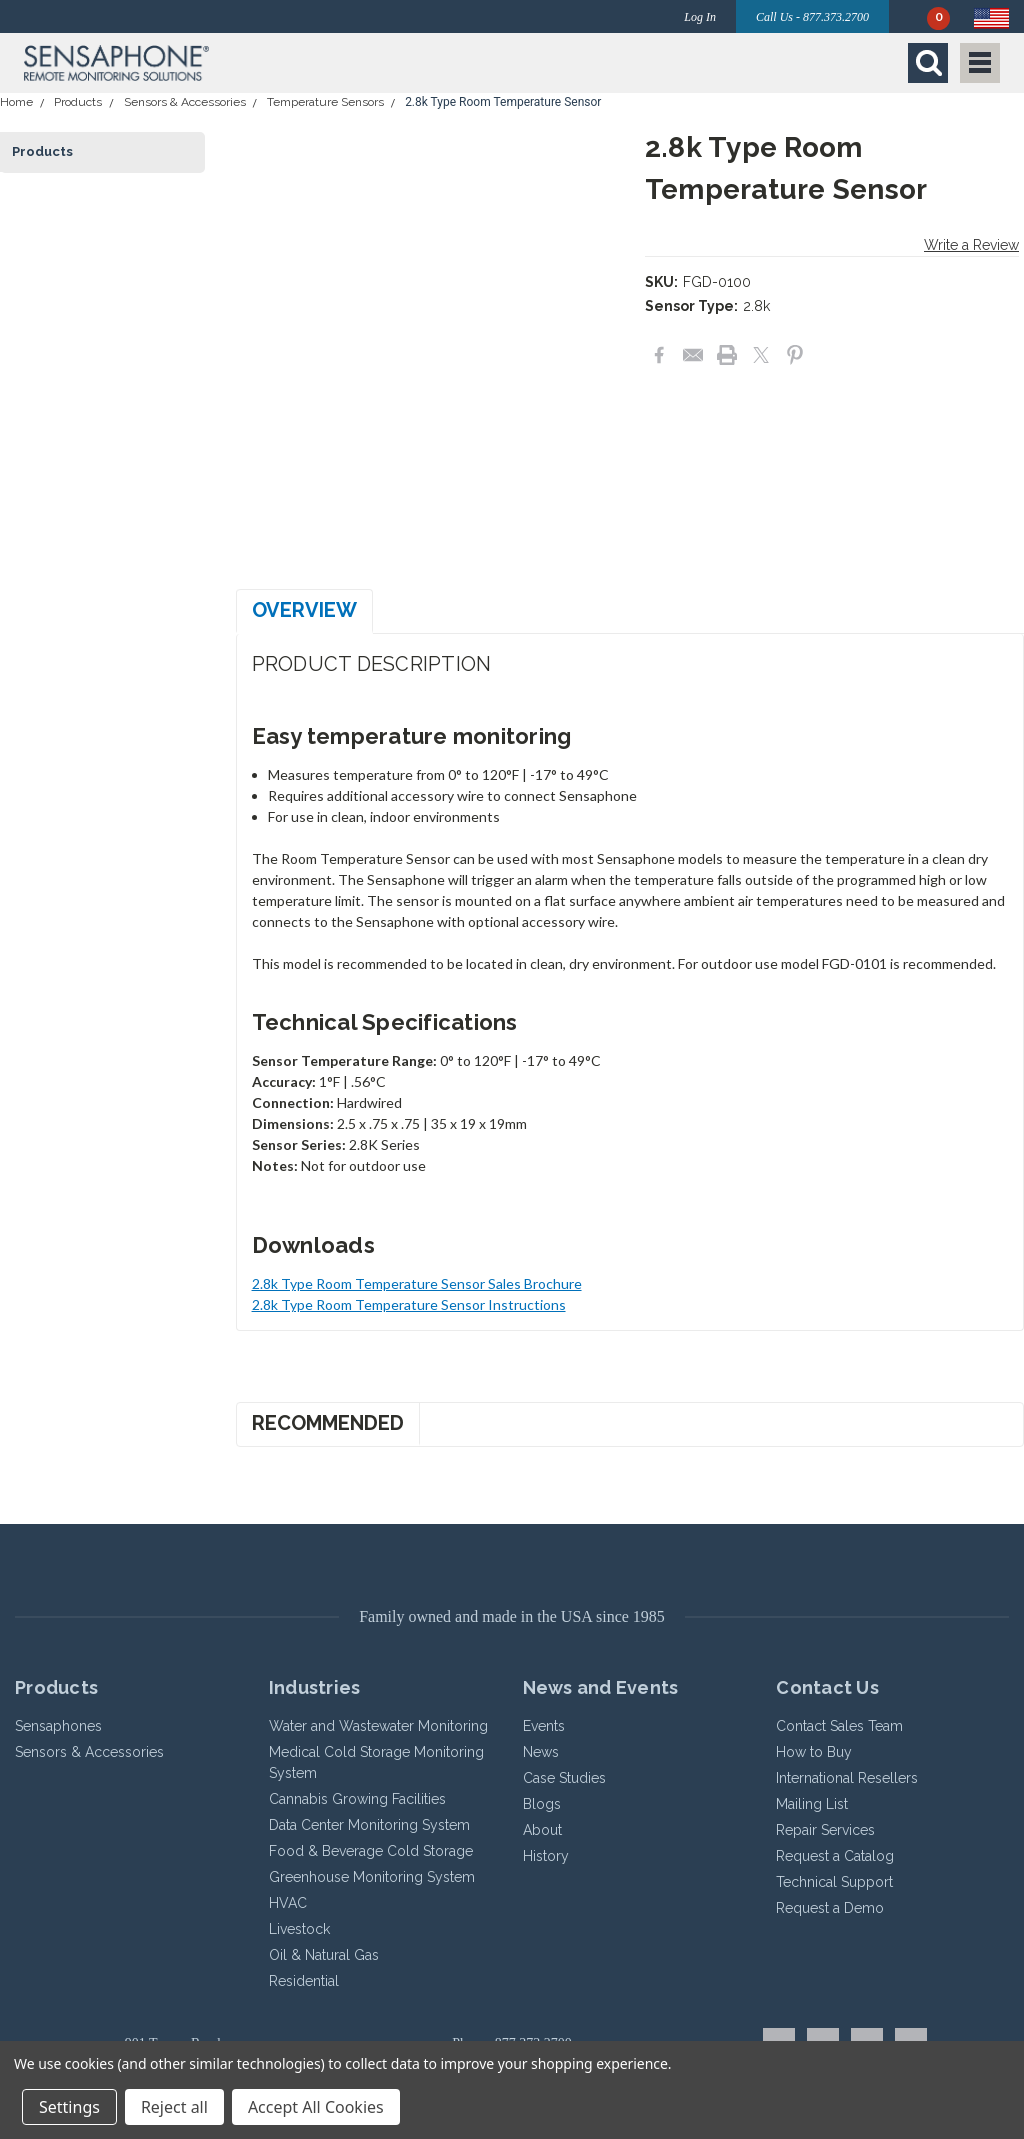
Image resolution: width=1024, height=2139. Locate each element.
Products (78, 102)
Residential (304, 1981)
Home (16, 102)
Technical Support (834, 1882)
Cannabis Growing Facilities (357, 1799)
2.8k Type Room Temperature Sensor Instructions (409, 1304)
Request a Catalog (835, 1856)
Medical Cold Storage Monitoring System (376, 1762)
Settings (69, 2107)
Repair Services (825, 1830)
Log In (700, 17)
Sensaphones (58, 1726)
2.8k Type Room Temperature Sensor (503, 102)
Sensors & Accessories (185, 102)
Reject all (174, 2107)
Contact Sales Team (839, 1726)
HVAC (288, 1903)
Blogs (542, 1804)
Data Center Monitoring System (369, 1825)
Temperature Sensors (325, 102)
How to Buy (814, 1752)
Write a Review (971, 245)
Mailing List (812, 1804)
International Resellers (847, 1778)
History (546, 1856)
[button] (263, 63)
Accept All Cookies (316, 2107)
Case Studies (564, 1778)
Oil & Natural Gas (324, 1955)
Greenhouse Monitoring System (372, 1877)
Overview (304, 610)
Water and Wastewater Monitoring (378, 1726)
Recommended (328, 1423)
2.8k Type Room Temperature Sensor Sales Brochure (417, 1283)
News (541, 1752)
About (542, 1830)
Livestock (299, 1929)
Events (544, 1726)
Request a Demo (830, 1908)
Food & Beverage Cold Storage (371, 1851)
